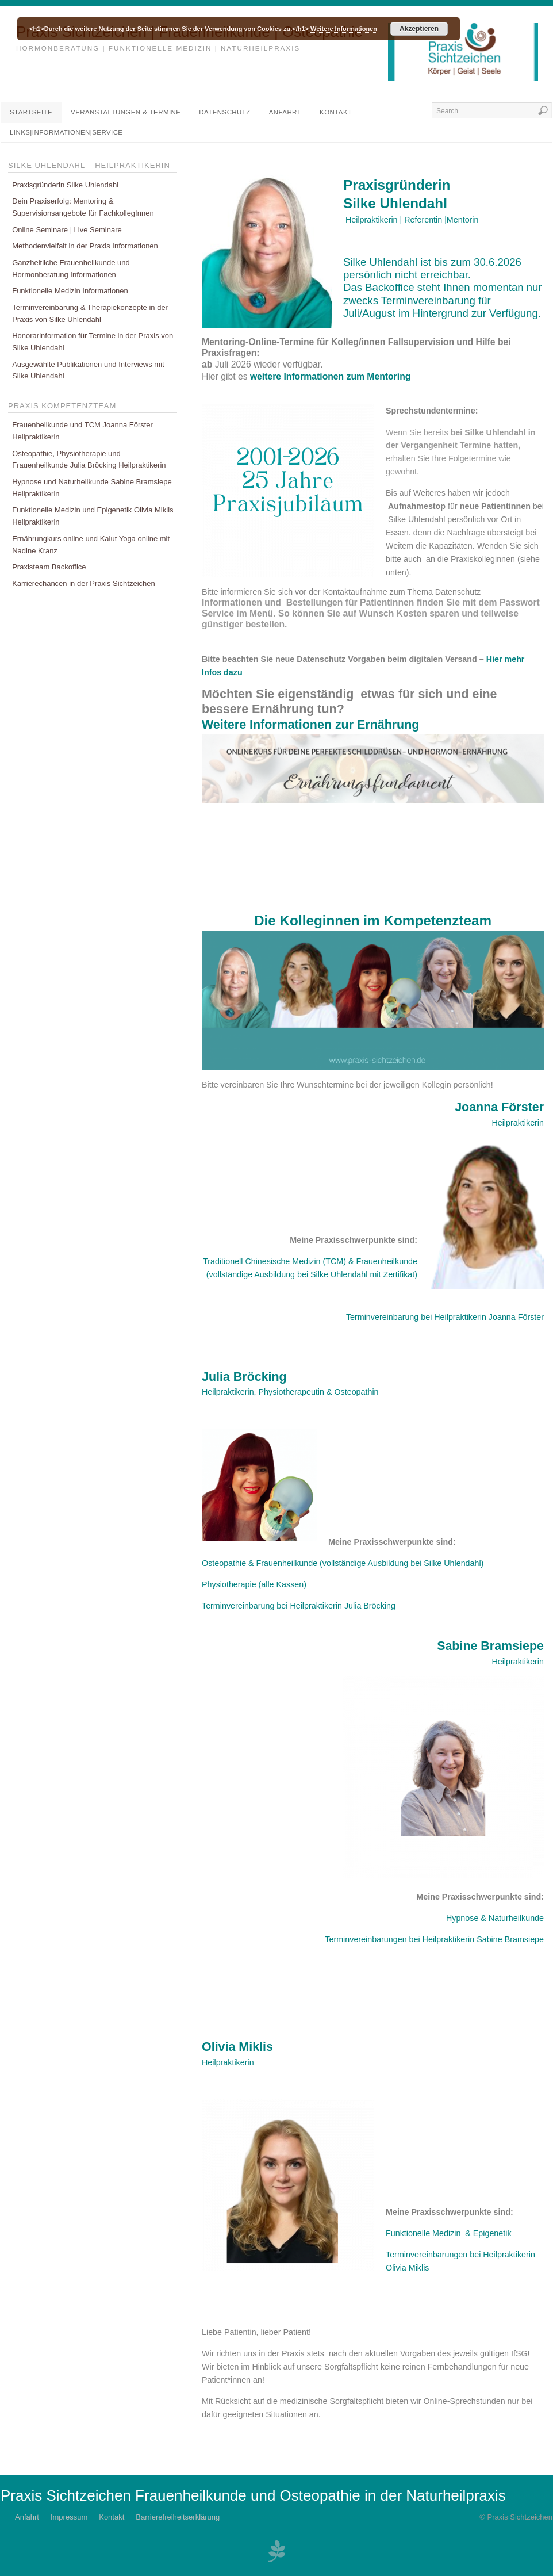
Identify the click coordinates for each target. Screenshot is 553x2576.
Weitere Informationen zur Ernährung (310, 725)
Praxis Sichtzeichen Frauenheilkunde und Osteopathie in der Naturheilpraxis (253, 2495)
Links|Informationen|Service (66, 132)
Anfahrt (285, 112)
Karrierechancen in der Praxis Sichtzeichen (83, 583)
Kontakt (336, 112)
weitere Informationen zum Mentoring (331, 376)
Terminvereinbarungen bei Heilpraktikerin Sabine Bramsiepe (434, 1939)
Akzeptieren (419, 29)
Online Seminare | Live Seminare (67, 229)
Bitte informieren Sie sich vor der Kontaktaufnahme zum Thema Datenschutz (341, 591)
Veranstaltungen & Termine (126, 112)
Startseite (31, 112)
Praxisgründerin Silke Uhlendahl (65, 185)
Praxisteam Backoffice (49, 566)
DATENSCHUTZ (224, 112)
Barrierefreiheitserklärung (178, 2517)
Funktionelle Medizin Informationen (70, 290)
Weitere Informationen (343, 28)
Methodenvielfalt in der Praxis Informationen (85, 246)
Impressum (69, 2517)
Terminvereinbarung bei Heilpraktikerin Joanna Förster (445, 1317)
